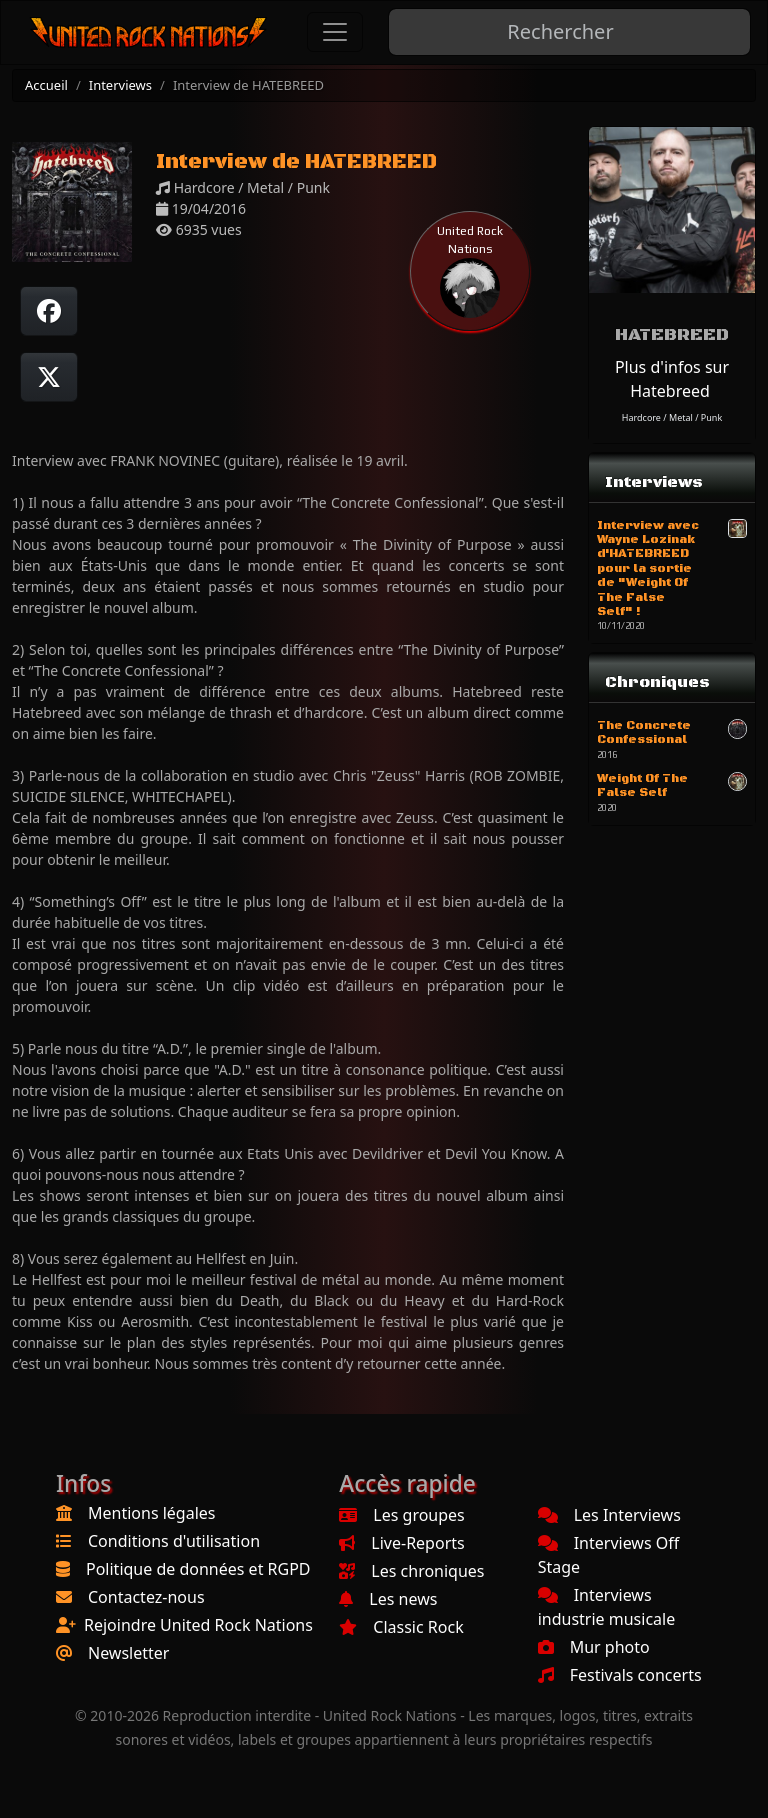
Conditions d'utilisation (174, 1541)
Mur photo (594, 1647)
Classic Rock (401, 1627)
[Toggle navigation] (335, 32)
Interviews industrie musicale (607, 1607)
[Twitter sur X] (49, 377)
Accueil (46, 85)
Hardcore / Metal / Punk (672, 417)
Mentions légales (152, 1513)
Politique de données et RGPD (198, 1569)
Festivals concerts (620, 1675)
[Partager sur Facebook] (49, 311)
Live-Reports (401, 1543)
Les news (388, 1599)
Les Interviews (609, 1515)
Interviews (120, 85)
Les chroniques (411, 1571)
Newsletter (128, 1653)
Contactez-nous (146, 1597)
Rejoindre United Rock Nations (198, 1625)
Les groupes (401, 1515)
